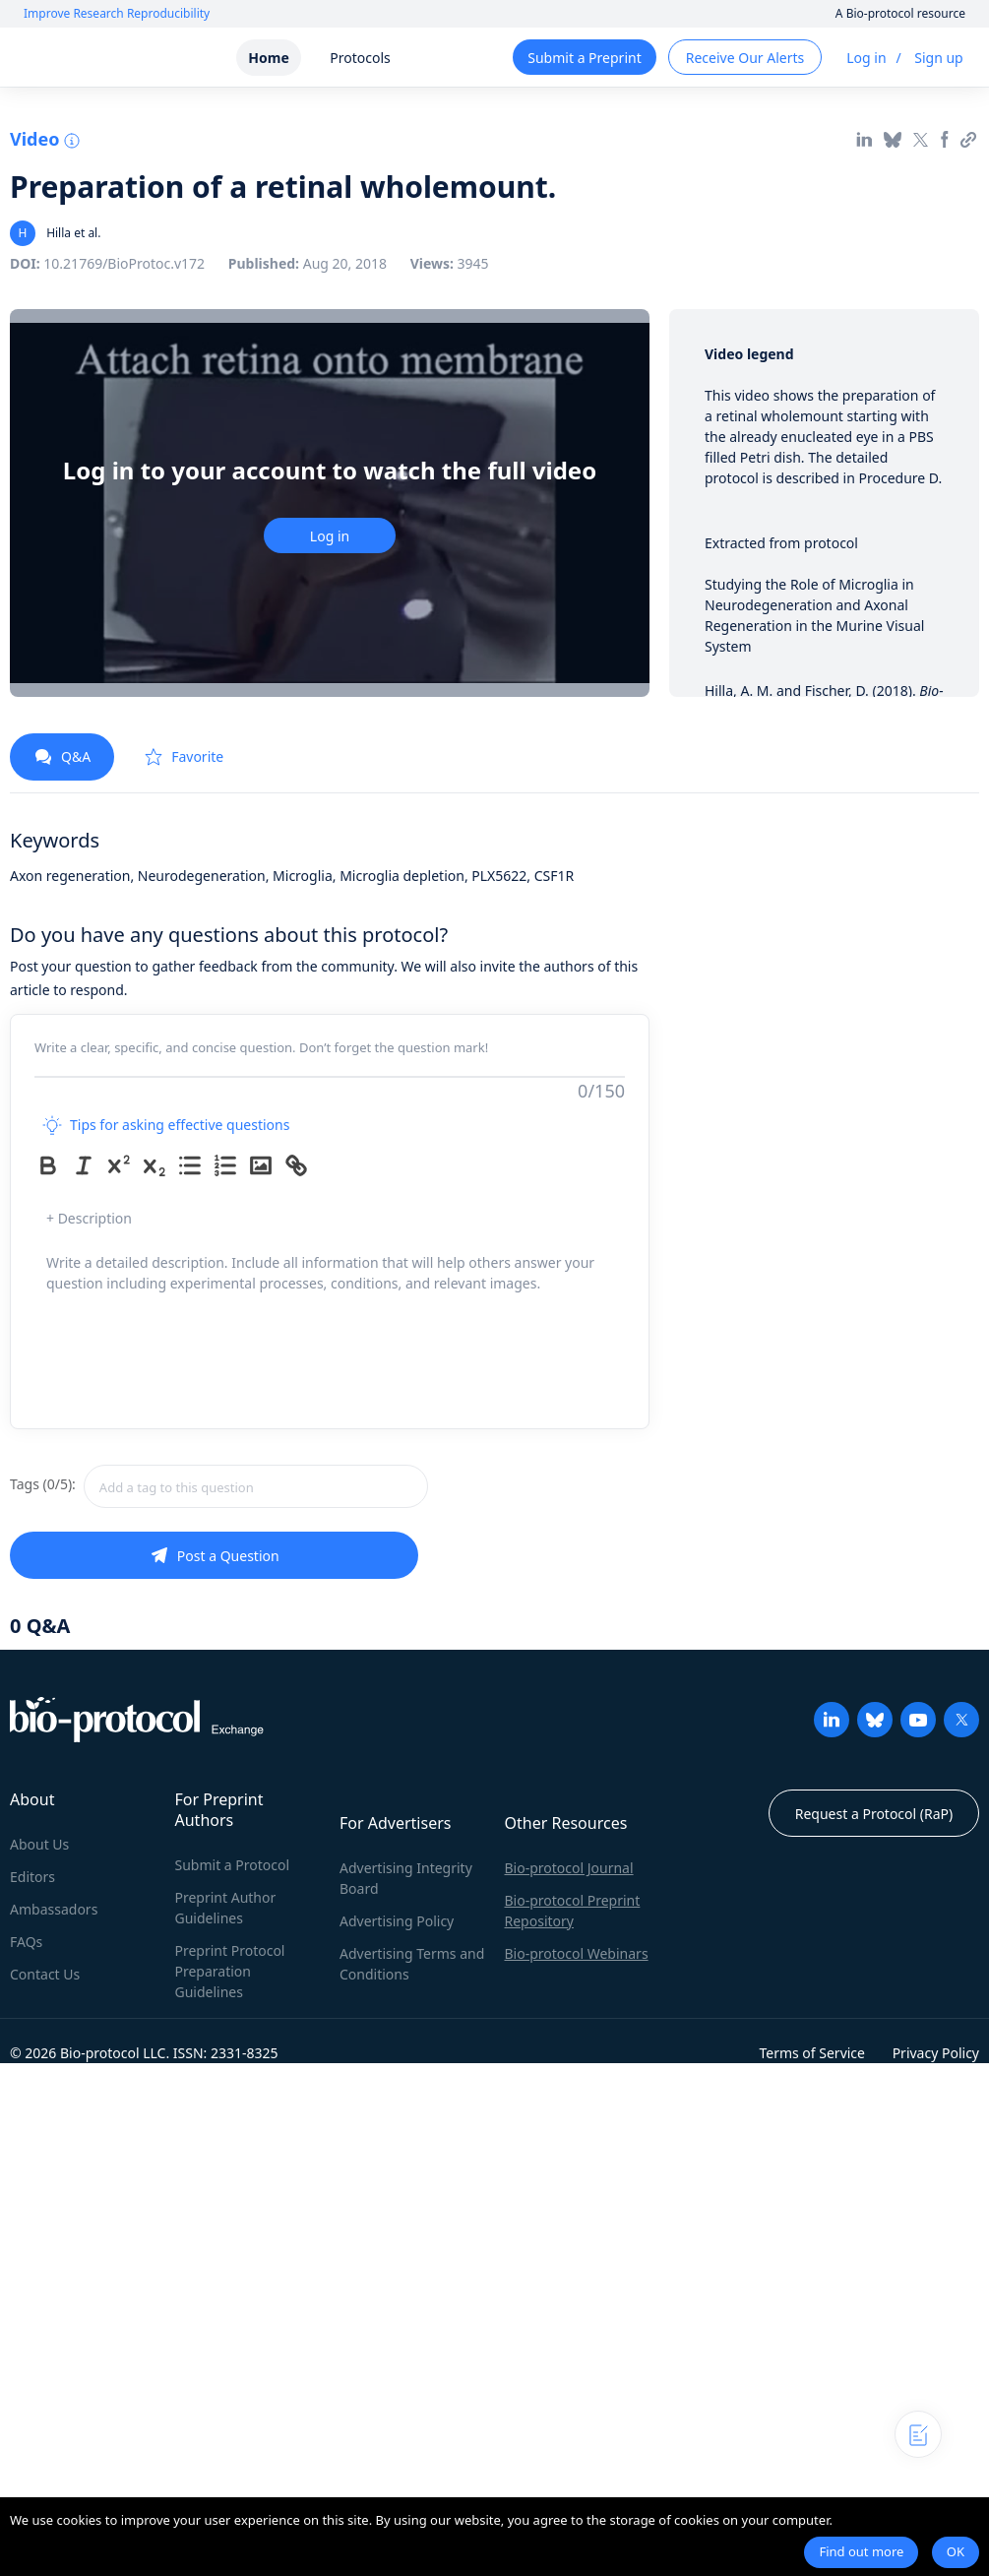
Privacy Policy (936, 2052)
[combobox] (256, 1486)
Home (268, 57)
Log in (866, 57)
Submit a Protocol (232, 1864)
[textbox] (256, 1486)
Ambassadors (53, 1909)
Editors (32, 1876)
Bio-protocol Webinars (577, 1953)
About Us (39, 1844)
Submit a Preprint (584, 57)
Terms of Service (812, 2052)
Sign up (938, 57)
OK (955, 2551)
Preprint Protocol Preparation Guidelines (230, 1971)
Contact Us (45, 1974)
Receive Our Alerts (745, 57)
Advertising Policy (397, 1921)
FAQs (26, 1941)
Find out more (861, 2551)
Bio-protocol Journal (569, 1867)
